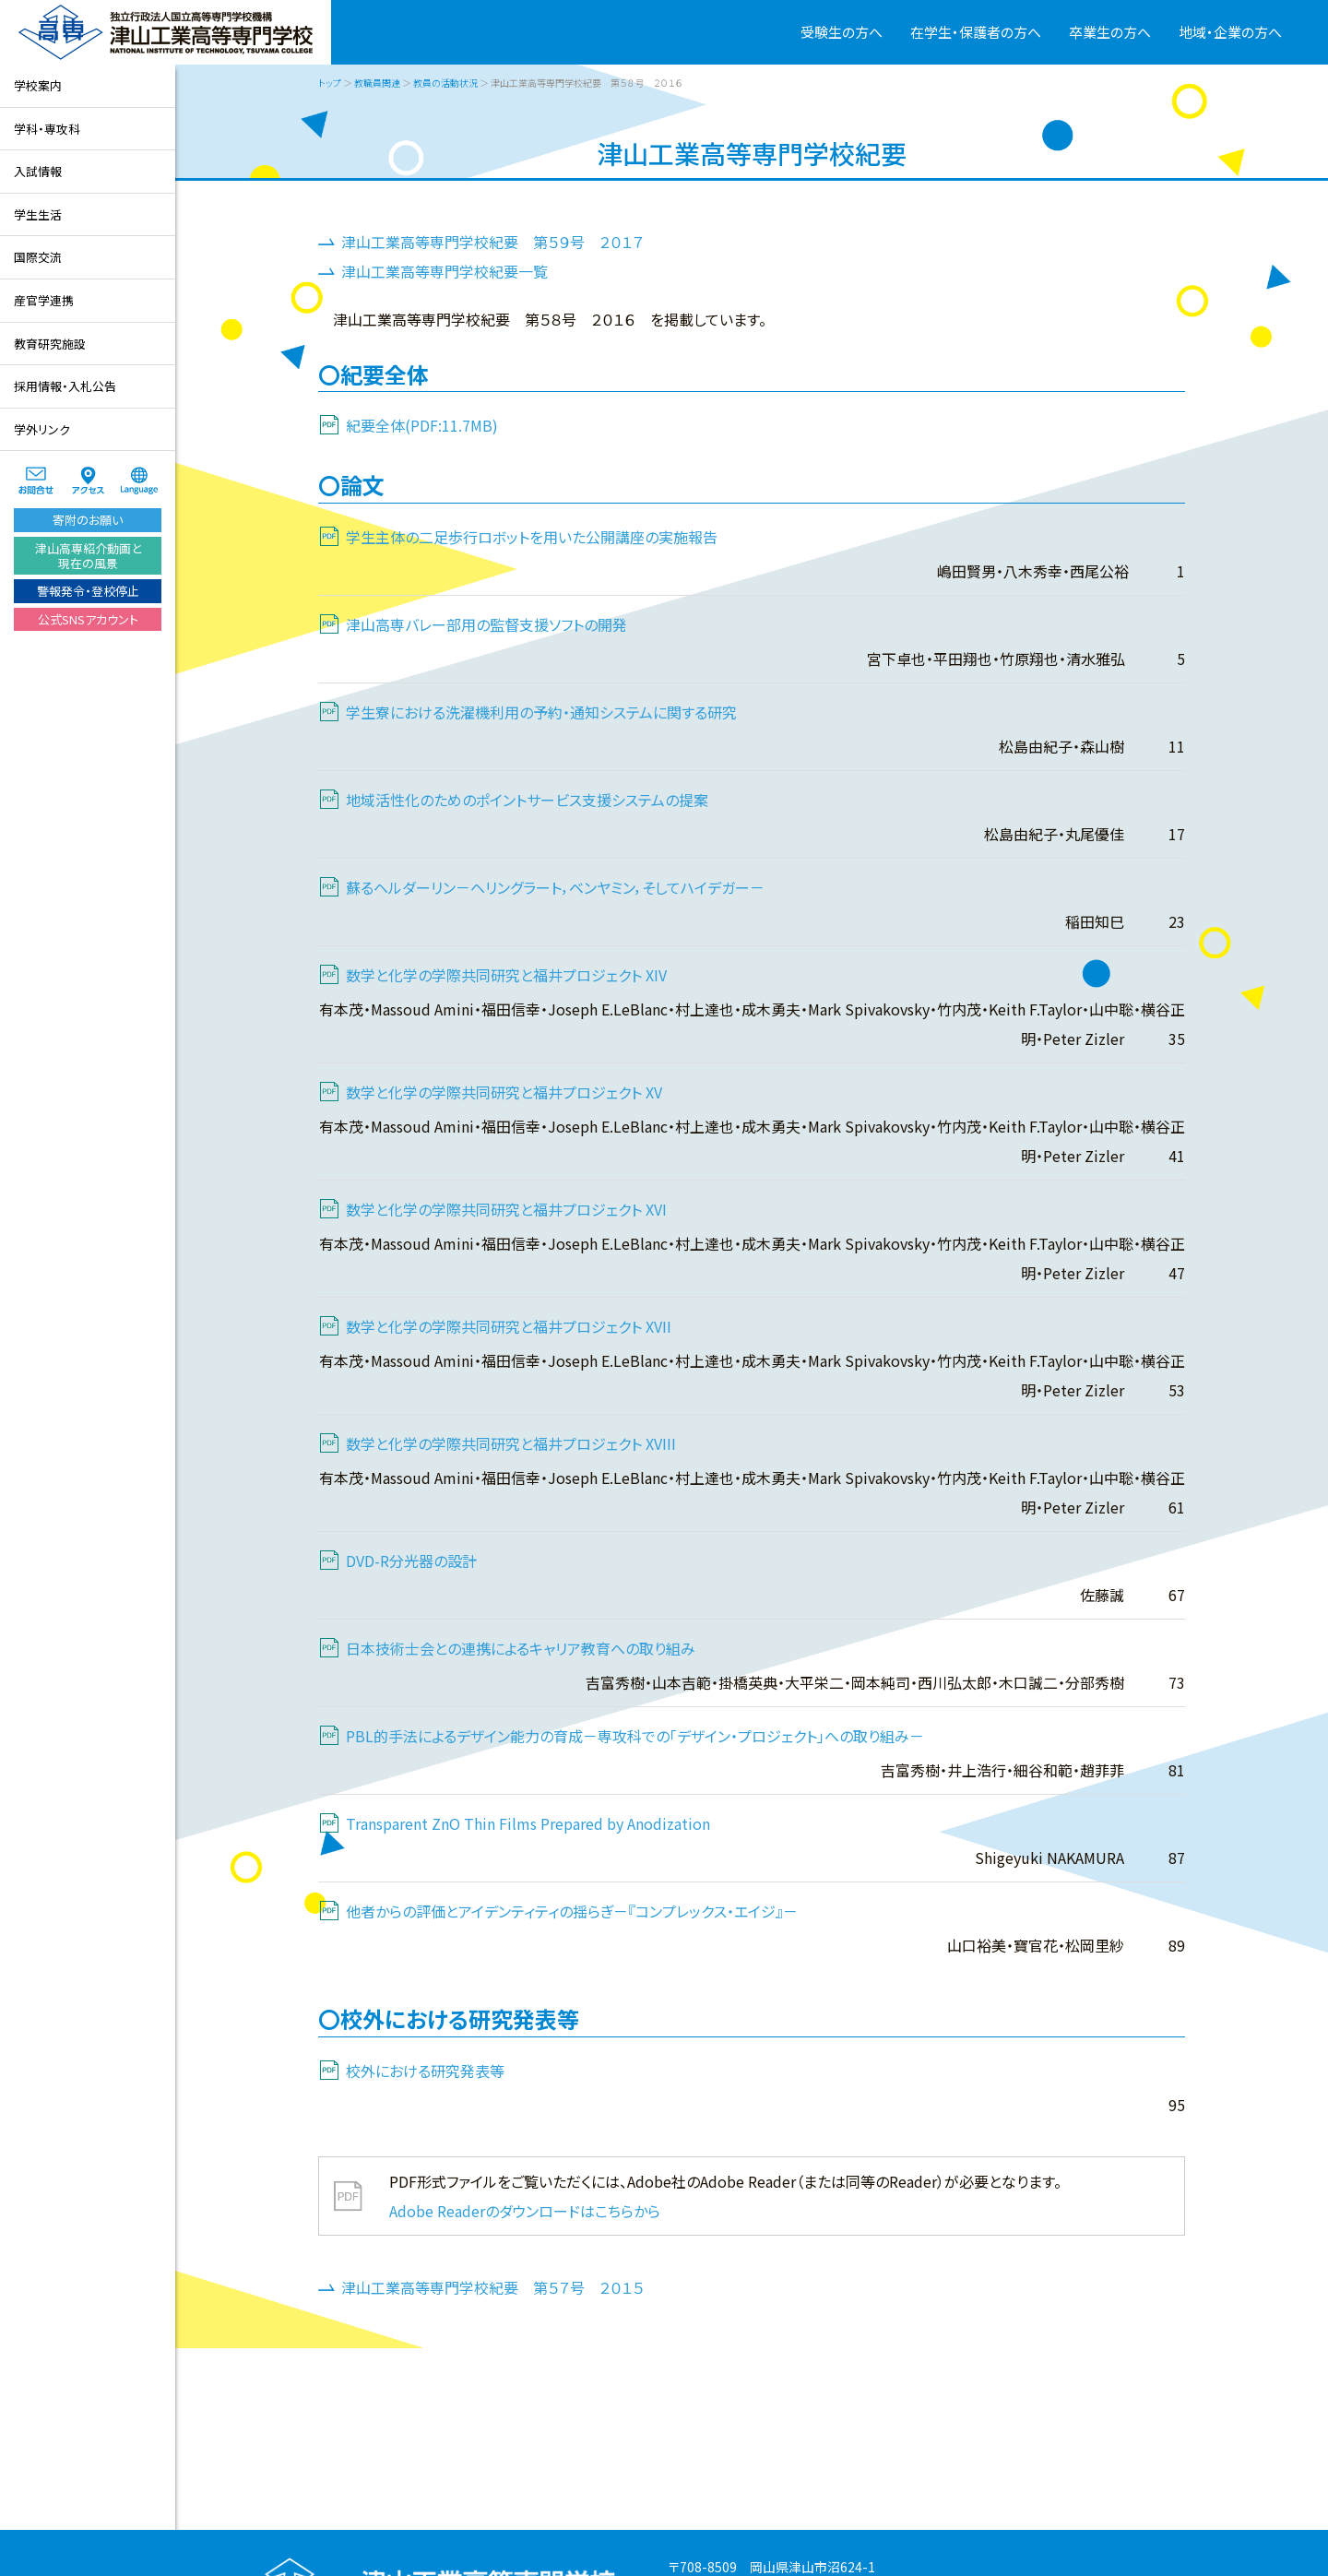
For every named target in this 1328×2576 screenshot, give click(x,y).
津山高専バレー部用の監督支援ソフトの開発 (486, 624)
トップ (329, 82)
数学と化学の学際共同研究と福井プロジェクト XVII (508, 1326)
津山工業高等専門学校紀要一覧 (444, 271)
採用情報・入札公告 (65, 386)
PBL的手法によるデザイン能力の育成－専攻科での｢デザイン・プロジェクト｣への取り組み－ (635, 1736)
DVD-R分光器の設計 (411, 1560)
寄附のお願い (88, 519)
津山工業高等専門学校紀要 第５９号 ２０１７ (492, 242)
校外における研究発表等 (425, 2071)
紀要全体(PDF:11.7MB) (422, 425)
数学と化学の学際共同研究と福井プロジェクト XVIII (511, 1443)
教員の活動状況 (445, 82)
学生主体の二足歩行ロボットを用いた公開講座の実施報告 (531, 537)
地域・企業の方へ (1230, 32)
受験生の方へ (841, 32)
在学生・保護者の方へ (975, 32)
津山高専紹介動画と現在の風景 (88, 556)
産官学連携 (44, 300)
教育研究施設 (50, 343)
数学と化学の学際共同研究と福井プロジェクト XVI (506, 1209)
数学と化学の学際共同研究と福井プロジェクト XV (504, 1092)
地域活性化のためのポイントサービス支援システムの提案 (527, 800)
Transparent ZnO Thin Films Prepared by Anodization (528, 1823)
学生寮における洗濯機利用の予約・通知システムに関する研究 (541, 712)
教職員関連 (377, 82)
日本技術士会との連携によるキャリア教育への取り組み (520, 1648)
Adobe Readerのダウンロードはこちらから (524, 2211)
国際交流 (38, 257)
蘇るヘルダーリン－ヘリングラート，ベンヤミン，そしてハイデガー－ (555, 887)
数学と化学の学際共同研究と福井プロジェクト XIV (506, 975)
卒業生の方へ (1110, 32)
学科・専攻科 (47, 128)
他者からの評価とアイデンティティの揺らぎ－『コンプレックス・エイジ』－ (572, 1911)
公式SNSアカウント (88, 619)
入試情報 (38, 171)
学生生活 (38, 214)
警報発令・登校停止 (88, 590)
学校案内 (38, 85)
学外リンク (42, 429)
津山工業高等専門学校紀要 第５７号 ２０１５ (492, 2287)
